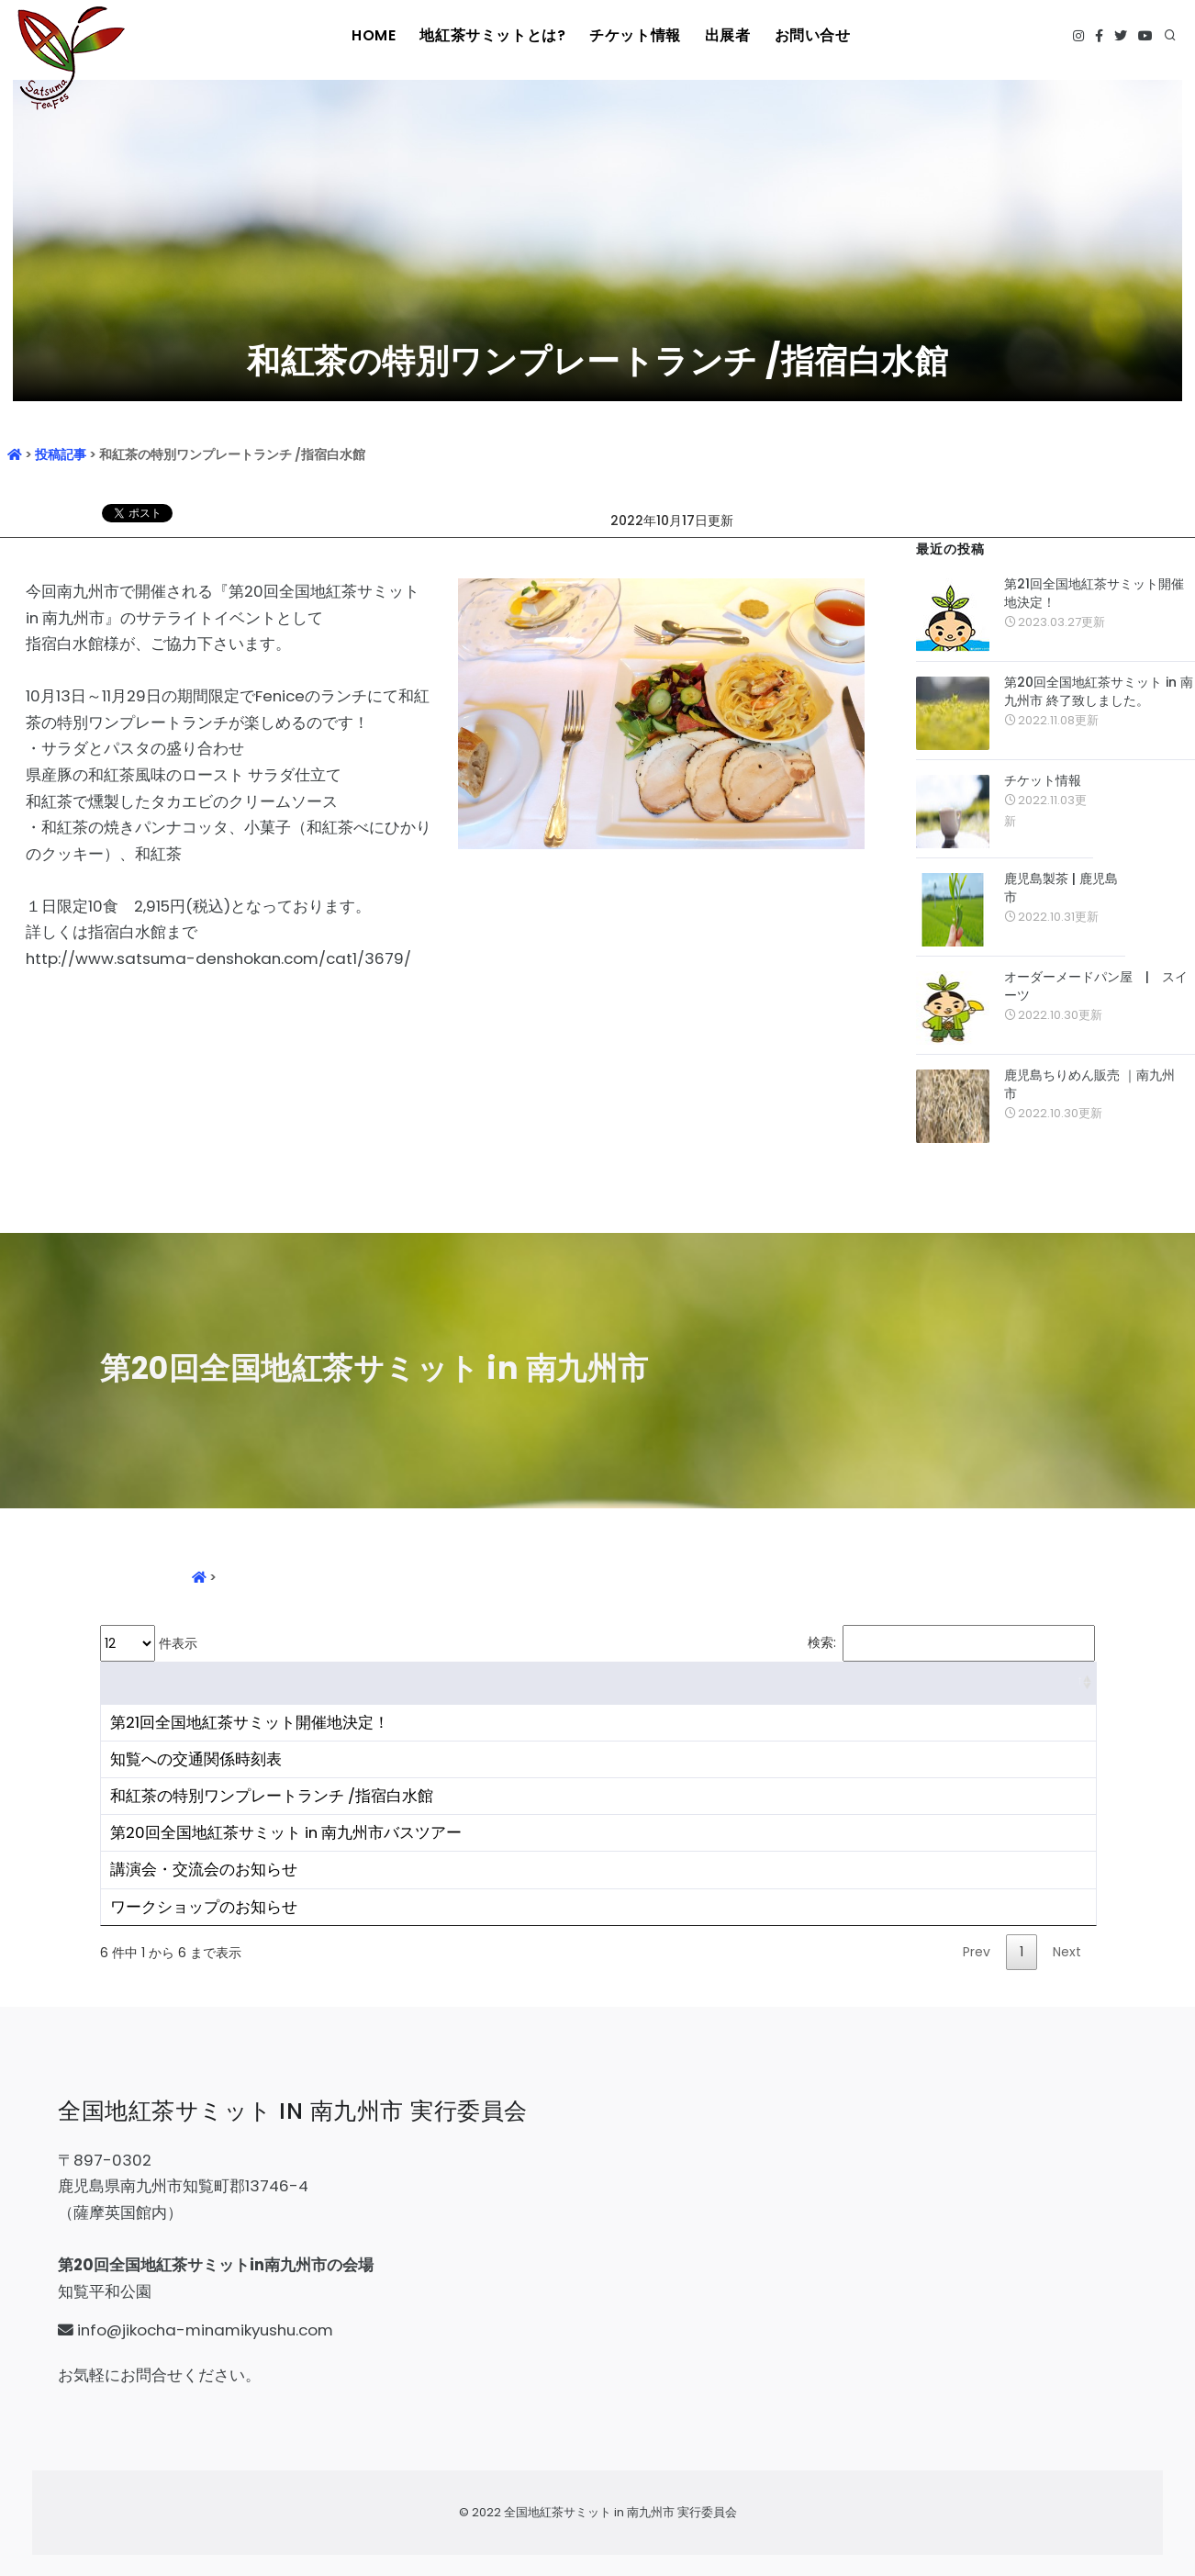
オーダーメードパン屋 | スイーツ (1096, 986)
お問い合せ (809, 36)
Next (1067, 1952)
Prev (976, 1952)
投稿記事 (60, 454)
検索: (951, 1643)
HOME (382, 36)
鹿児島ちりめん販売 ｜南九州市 (1089, 1084)
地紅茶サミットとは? (497, 36)
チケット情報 (633, 36)
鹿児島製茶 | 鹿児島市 (1061, 887)
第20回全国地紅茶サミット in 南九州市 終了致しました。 (1098, 691)
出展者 (725, 36)
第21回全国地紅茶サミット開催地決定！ (1094, 593)
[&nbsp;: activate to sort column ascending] (598, 1683)
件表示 (148, 1643)
